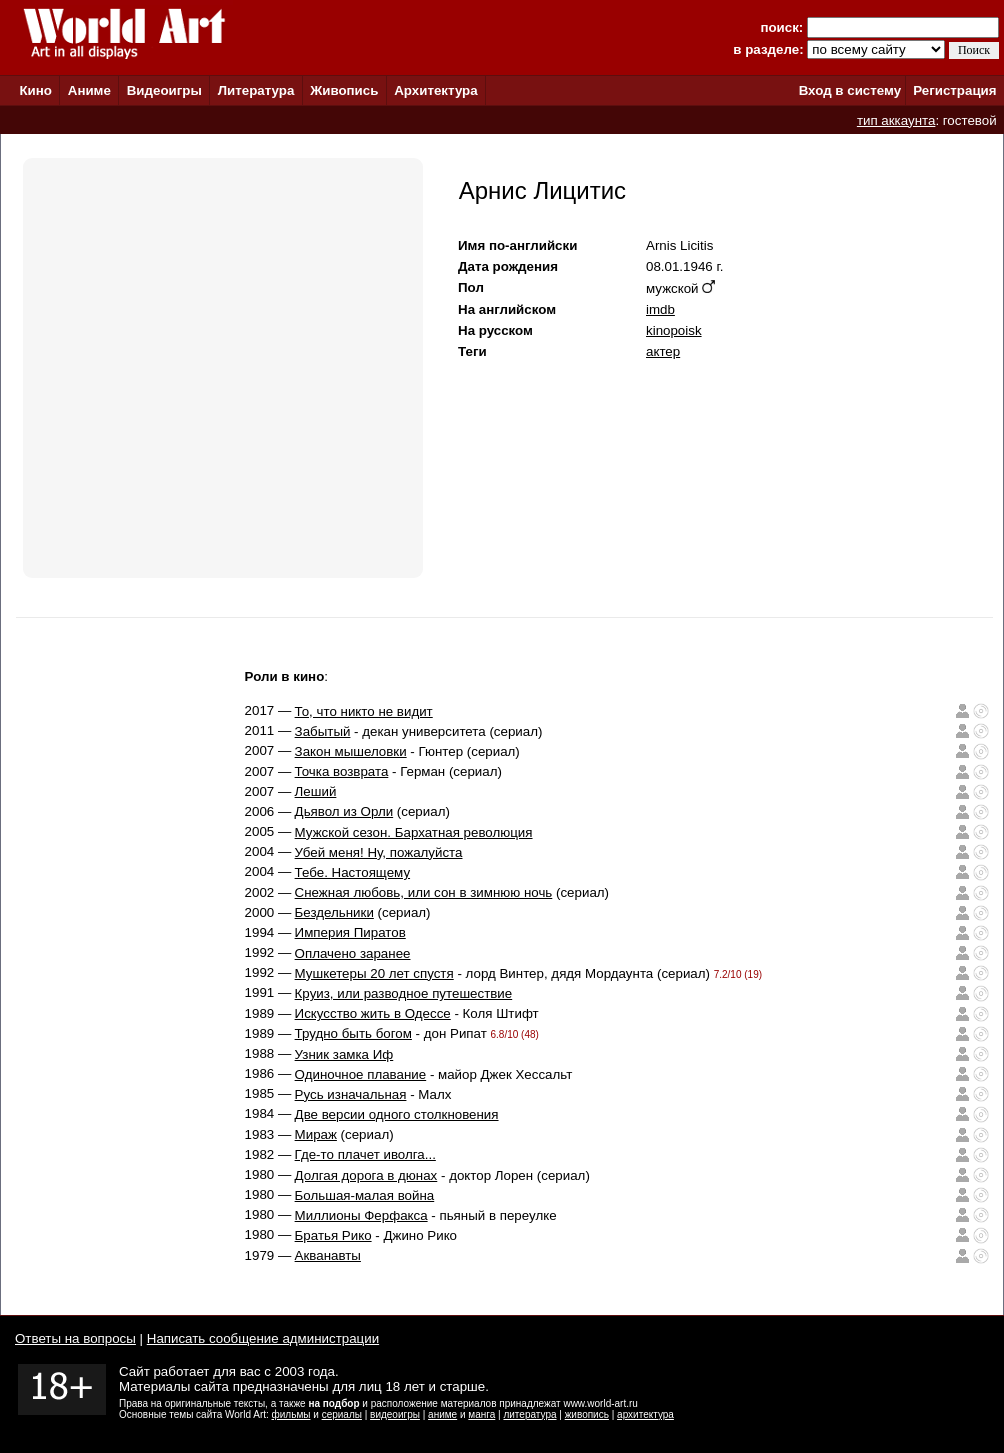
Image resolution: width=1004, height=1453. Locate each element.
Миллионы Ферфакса (361, 1215)
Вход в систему (850, 90)
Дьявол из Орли (344, 811)
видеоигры (395, 1414)
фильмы (291, 1414)
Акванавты (328, 1255)
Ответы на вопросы (75, 1338)
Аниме (89, 90)
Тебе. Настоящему (352, 872)
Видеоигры (164, 90)
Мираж (316, 1134)
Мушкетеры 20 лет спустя (374, 973)
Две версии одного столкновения (397, 1114)
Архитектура (435, 90)
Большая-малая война (365, 1195)
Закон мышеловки (351, 751)
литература (529, 1414)
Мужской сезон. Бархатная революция (414, 832)
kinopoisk (674, 330)
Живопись (344, 90)
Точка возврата (342, 771)
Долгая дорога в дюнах (366, 1175)
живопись (587, 1414)
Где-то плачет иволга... (365, 1154)
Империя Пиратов (350, 932)
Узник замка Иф (344, 1054)
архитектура (645, 1414)
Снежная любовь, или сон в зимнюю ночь (424, 892)
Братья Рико (333, 1235)
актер (663, 351)
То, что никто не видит (364, 711)
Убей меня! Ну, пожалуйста (379, 852)
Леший (316, 791)
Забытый (323, 731)
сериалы (342, 1414)
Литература (256, 90)
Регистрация (954, 90)
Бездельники (334, 912)
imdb (660, 309)
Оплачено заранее (353, 953)
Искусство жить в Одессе (373, 1013)
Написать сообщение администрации (263, 1338)
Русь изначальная (351, 1094)
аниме (442, 1414)
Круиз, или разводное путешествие (404, 993)
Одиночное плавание (361, 1074)
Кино (35, 90)
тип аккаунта (896, 120)
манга (481, 1414)
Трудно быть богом (353, 1033)
